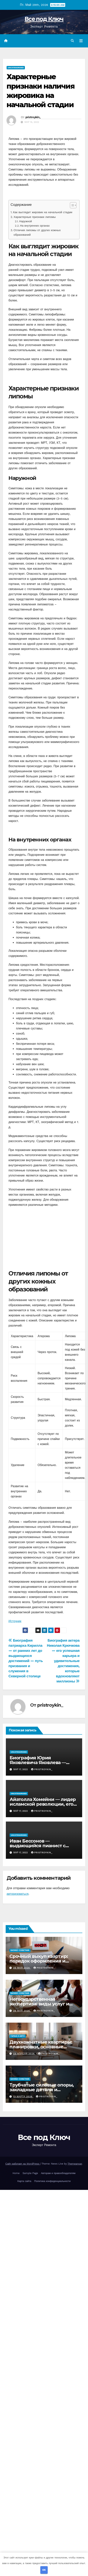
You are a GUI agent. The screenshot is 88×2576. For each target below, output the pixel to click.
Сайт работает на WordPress (22, 2163)
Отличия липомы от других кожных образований (37, 232)
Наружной (25, 221)
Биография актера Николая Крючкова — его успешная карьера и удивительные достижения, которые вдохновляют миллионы (63, 1660)
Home (16, 2173)
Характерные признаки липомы (35, 217)
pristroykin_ (33, 117)
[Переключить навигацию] (81, 40)
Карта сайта (24, 2181)
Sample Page (30, 2173)
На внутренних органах (35, 225)
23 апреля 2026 (24, 2053)
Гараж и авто (18, 2036)
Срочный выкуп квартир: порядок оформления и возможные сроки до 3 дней (42, 1960)
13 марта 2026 (23, 2096)
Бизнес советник (20, 1950)
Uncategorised (16, 68)
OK (44, 2569)
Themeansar (74, 2163)
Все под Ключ (44, 18)
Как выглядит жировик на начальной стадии (42, 212)
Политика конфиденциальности (52, 2181)
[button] (72, 41)
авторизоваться (17, 1894)
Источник (14, 1621)
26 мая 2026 (22, 1967)
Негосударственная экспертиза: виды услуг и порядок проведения (39, 2003)
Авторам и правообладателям (58, 2173)
